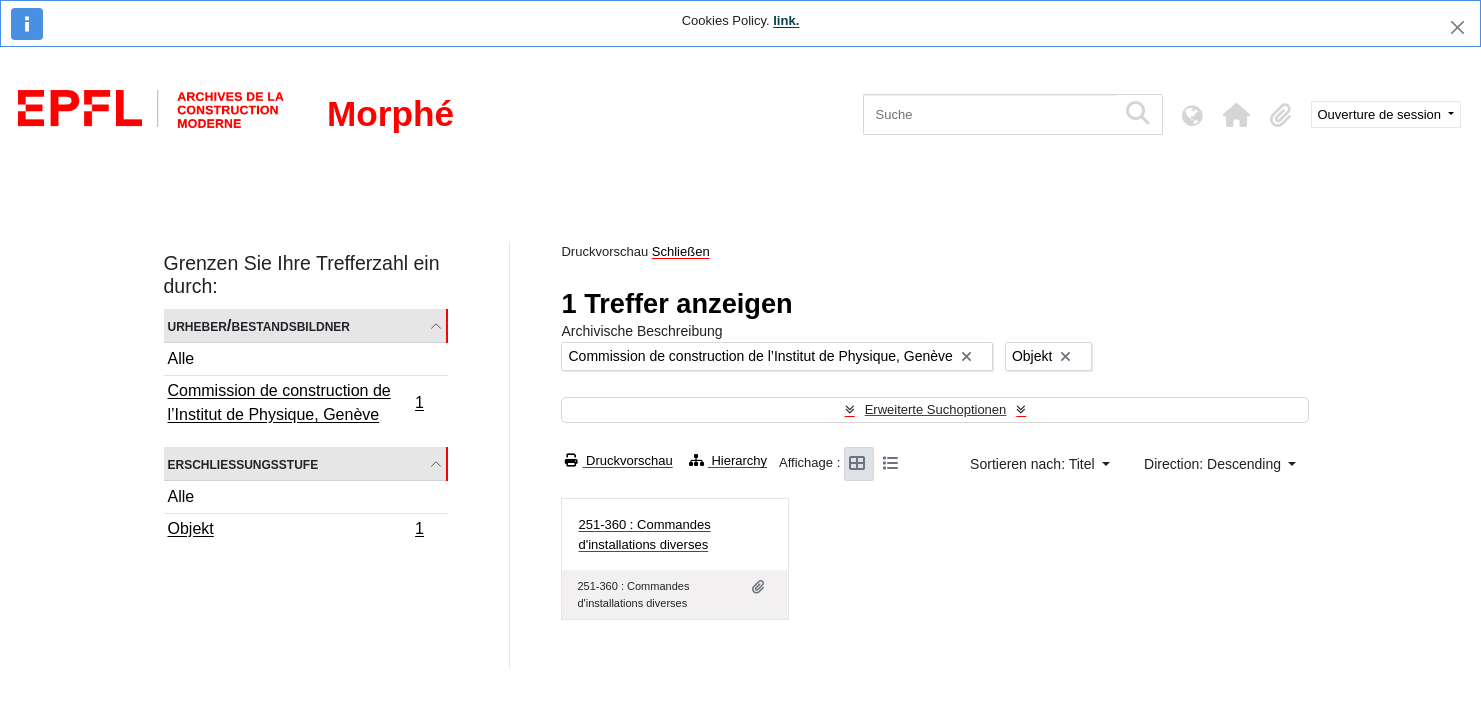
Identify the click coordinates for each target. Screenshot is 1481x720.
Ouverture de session (1381, 114)
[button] (1237, 115)
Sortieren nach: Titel (1034, 464)
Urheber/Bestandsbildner (259, 325)
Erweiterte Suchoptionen (936, 409)
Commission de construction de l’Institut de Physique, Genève (296, 402)
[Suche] (989, 114)
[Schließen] (1457, 27)
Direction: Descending (1214, 464)
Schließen (681, 251)
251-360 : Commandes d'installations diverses (644, 534)
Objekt (296, 531)
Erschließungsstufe (243, 463)
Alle (181, 358)
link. (786, 20)
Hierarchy (728, 460)
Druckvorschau (618, 460)
